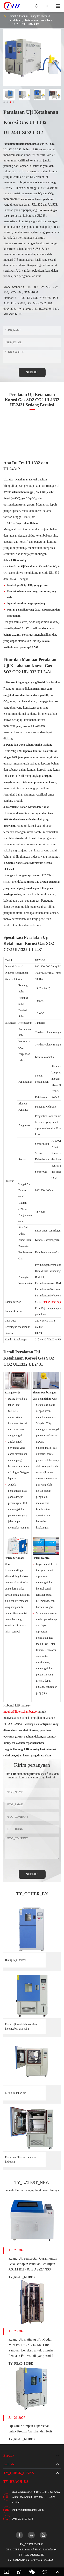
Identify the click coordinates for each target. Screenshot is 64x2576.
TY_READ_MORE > (22, 2277)
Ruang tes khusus (39, 15)
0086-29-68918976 (18, 2518)
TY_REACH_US (15, 2481)
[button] (4, 102)
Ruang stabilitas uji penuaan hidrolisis (20, 2159)
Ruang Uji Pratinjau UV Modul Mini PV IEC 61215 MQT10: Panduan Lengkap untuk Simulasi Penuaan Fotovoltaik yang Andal (31, 2347)
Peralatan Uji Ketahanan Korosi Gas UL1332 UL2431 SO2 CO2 (30, 22)
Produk (23, 15)
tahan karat (50, 1301)
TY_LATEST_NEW (32, 2182)
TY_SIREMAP (16, 2559)
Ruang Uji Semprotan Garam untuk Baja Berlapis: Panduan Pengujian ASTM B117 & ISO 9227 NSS (33, 2263)
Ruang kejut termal (15, 1959)
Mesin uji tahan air (15, 2092)
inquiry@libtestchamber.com (21, 1711)
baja (59, 1301)
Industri (9, 2464)
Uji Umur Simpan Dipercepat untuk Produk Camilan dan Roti (30, 2428)
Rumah (12, 15)
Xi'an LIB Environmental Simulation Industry (31, 2549)
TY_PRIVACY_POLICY (40, 2559)
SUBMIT (32, 372)
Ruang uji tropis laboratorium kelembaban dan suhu (21, 2026)
